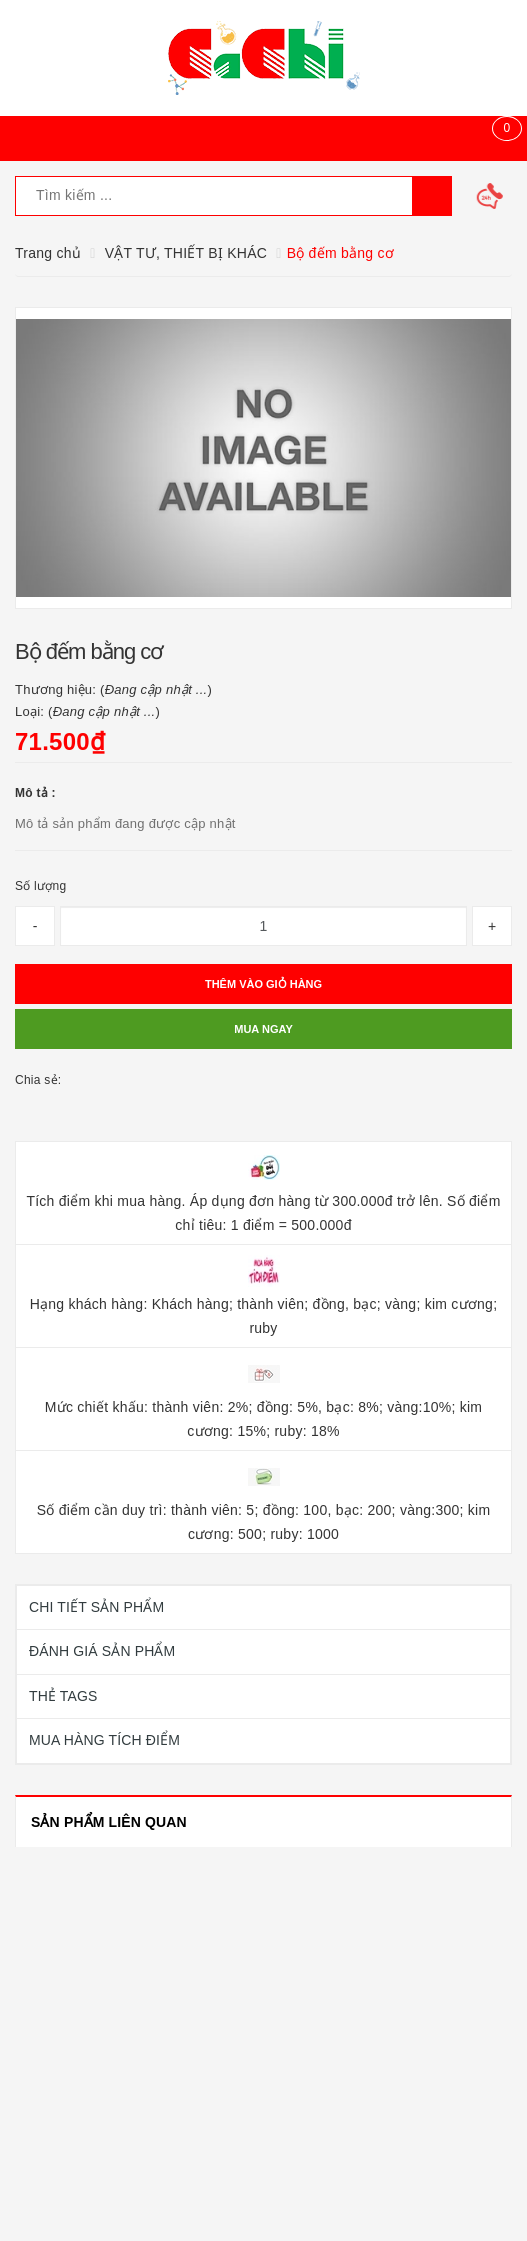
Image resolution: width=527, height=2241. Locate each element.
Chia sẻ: (38, 1080)
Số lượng (40, 886)
